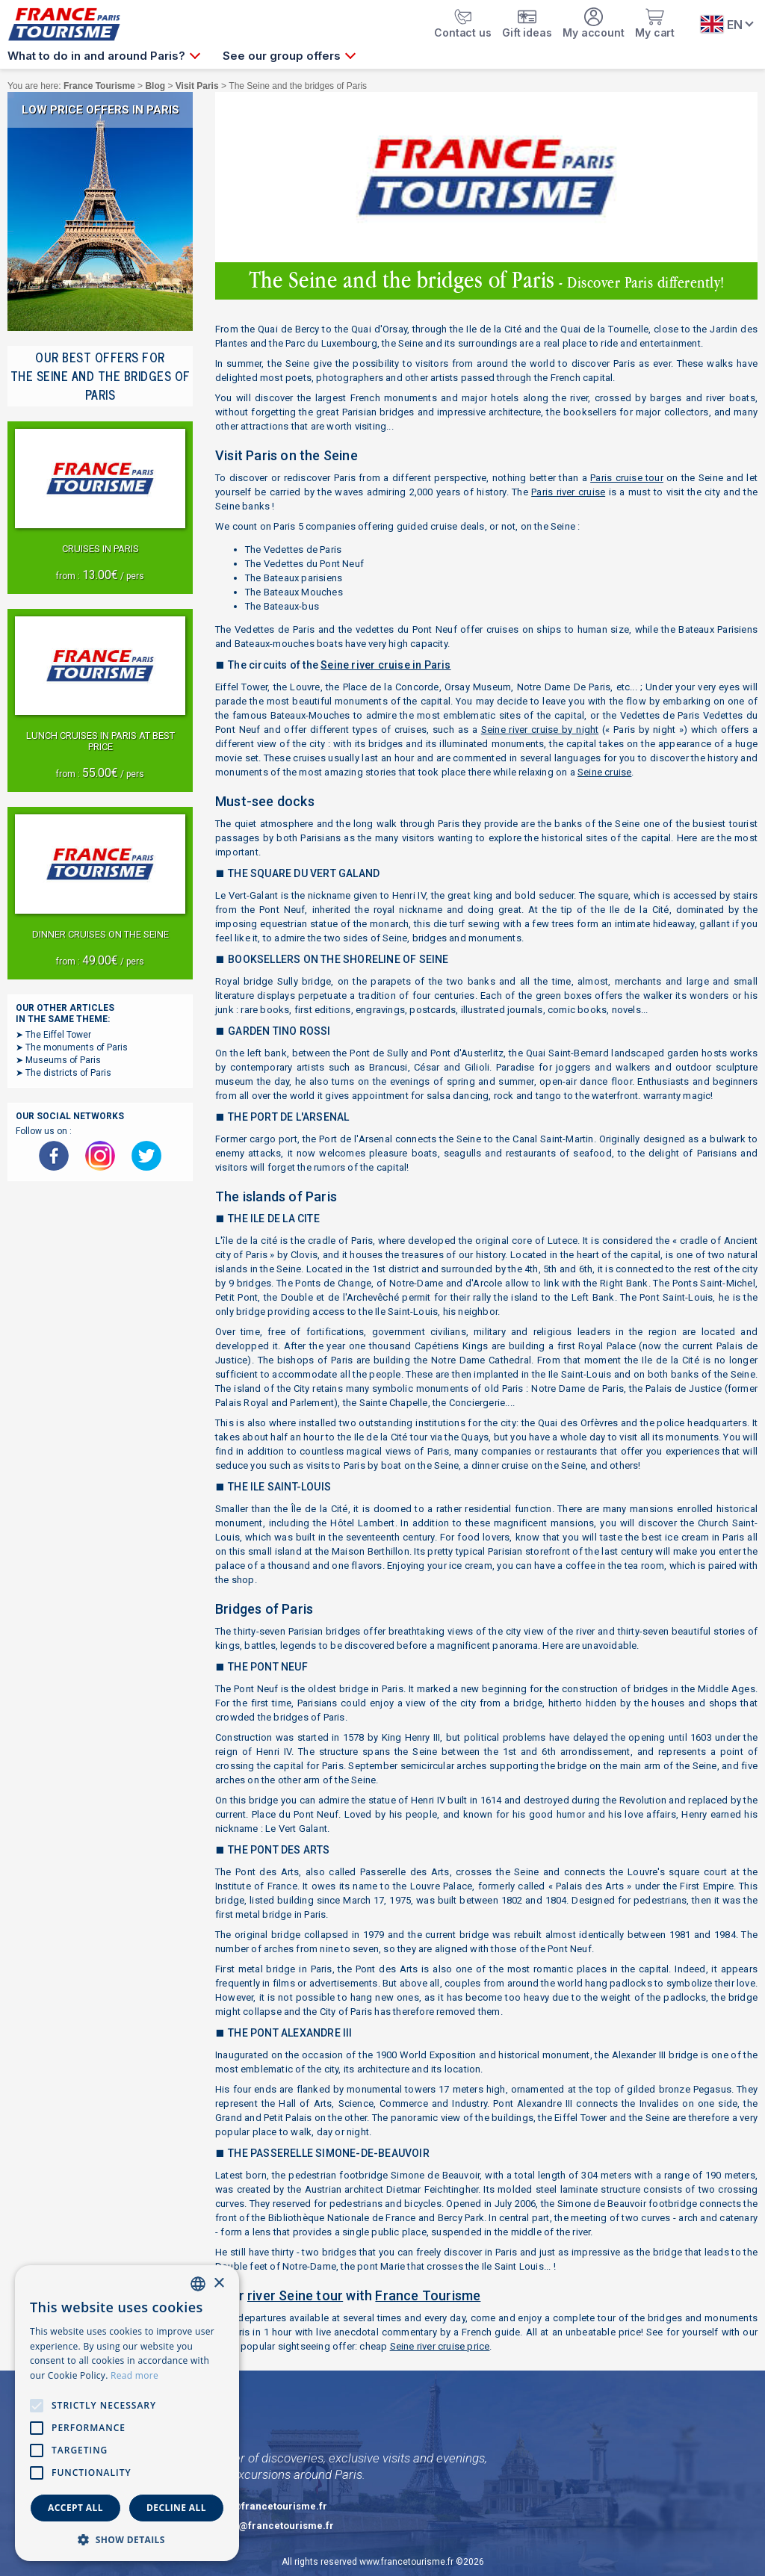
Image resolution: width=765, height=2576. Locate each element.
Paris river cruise (568, 492)
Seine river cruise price (440, 2346)
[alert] (127, 2413)
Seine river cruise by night (540, 729)
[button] (127, 2539)
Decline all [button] (176, 2507)
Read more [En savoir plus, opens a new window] (134, 2375)
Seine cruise (604, 772)
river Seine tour (295, 2295)
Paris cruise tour (626, 477)
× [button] (218, 2283)
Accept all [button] (75, 2507)
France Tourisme (427, 2295)
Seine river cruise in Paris (385, 665)
